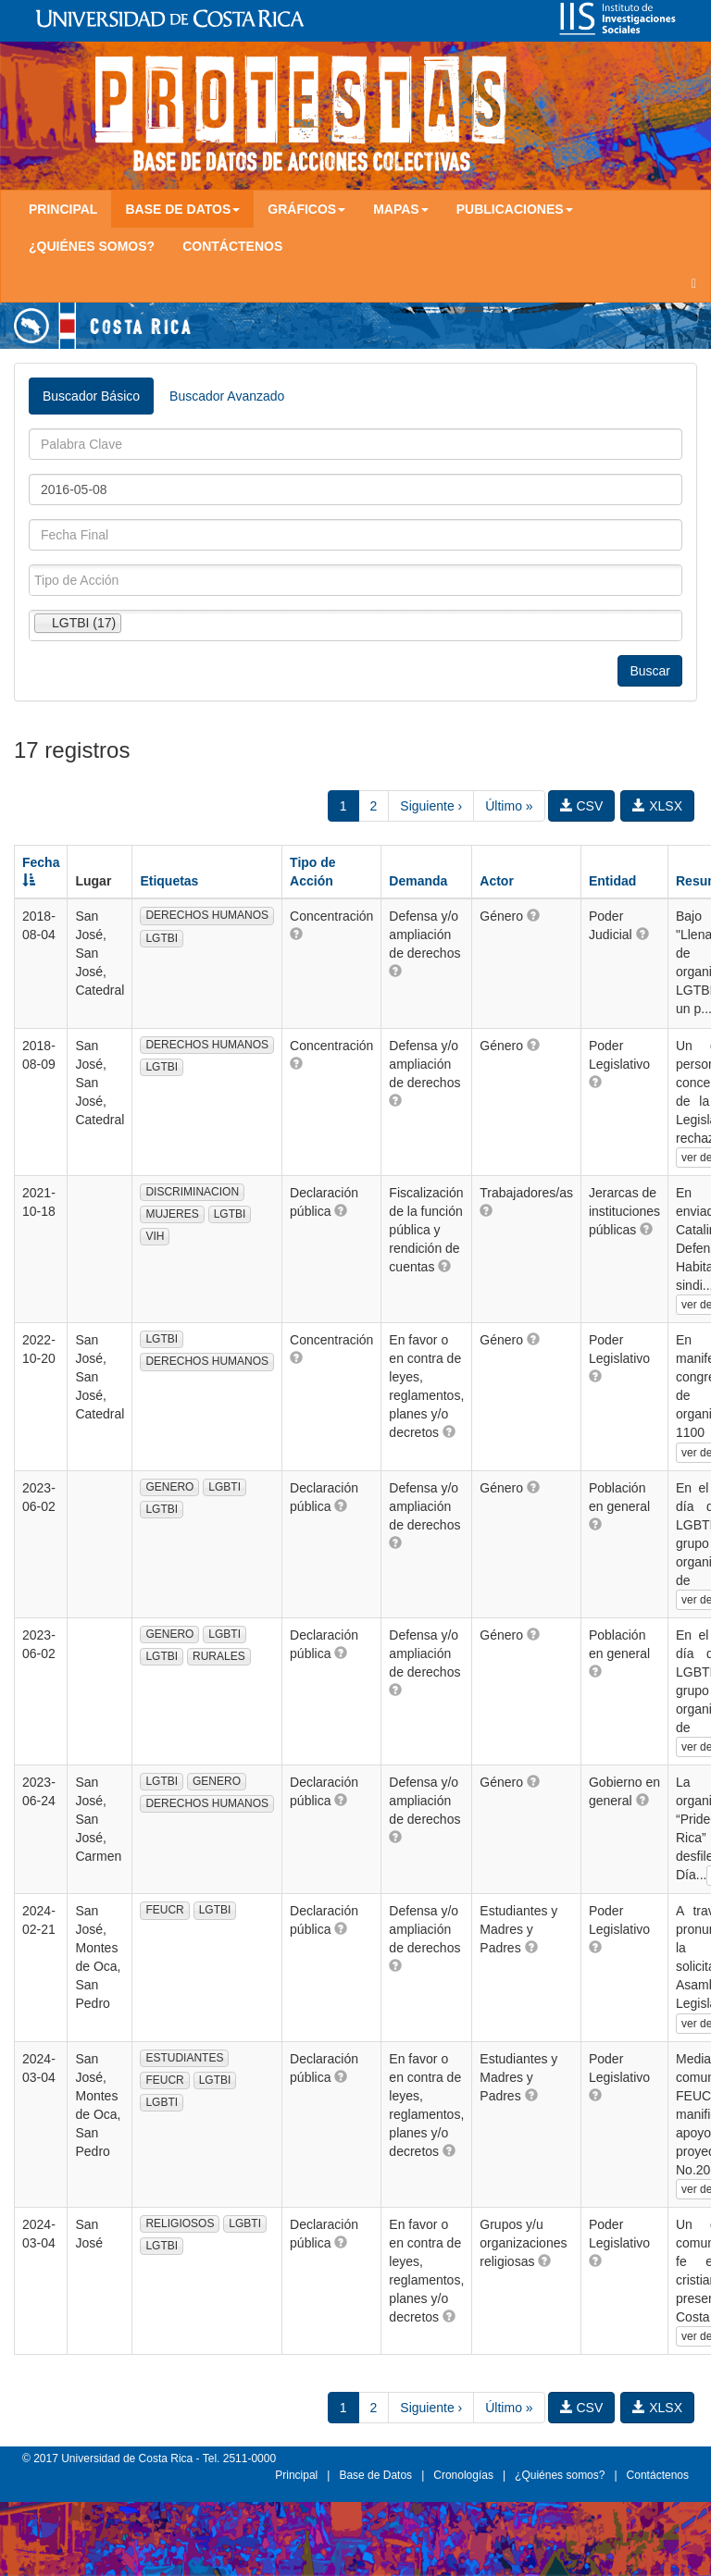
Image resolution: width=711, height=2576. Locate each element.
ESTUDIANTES (184, 2057)
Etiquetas (169, 880)
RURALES (219, 1656)
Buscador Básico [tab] (91, 396)
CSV (582, 806)
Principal (63, 209)
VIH (154, 1236)
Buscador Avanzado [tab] (226, 396)
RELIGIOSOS (179, 2223)
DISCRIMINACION (192, 1191)
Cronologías (463, 2475)
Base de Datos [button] (182, 209)
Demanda (418, 880)
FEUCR (164, 1909)
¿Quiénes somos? (92, 246)
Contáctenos (232, 246)
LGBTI (224, 1486)
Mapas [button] (401, 209)
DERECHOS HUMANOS (206, 915)
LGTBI (161, 938)
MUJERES (171, 1214)
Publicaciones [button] (514, 209)
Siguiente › (431, 806)
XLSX (657, 806)
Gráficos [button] (306, 209)
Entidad (612, 880)
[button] (296, 933)
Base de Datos (375, 2475)
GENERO (169, 1486)
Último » (508, 806)
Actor (497, 880)
